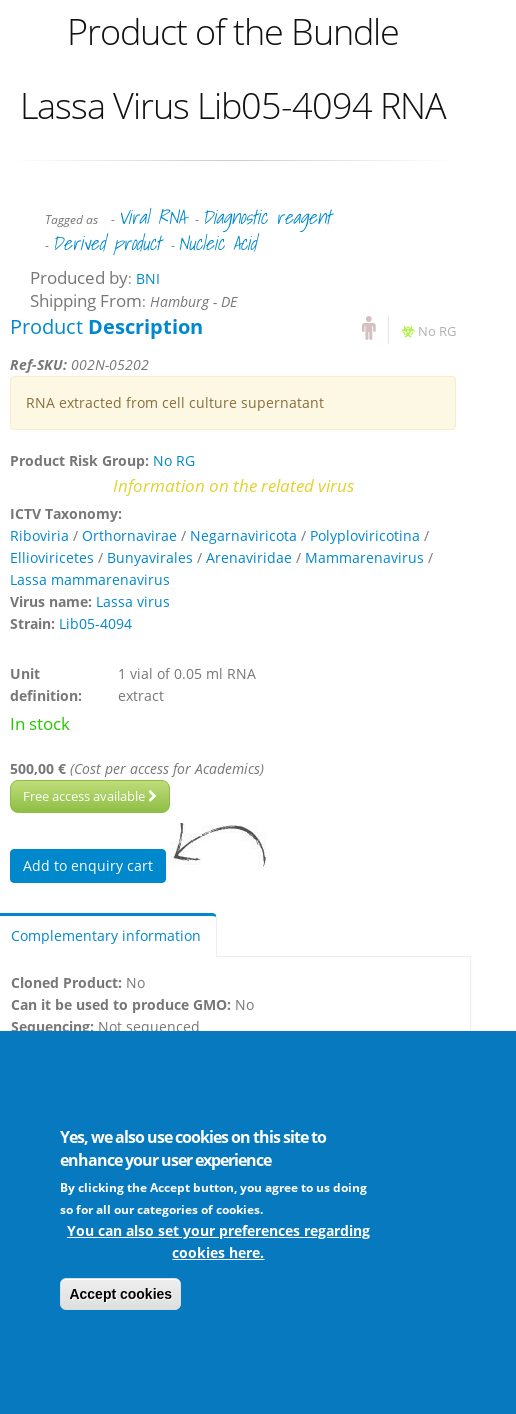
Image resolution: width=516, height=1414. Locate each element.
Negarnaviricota (243, 535)
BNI (148, 278)
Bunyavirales (150, 557)
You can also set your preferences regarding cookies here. (218, 1241)
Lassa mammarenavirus (90, 579)
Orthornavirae (129, 535)
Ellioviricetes (52, 557)
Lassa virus (133, 601)
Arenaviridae (249, 557)
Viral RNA (151, 217)
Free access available (90, 796)
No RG (437, 331)
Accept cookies (120, 1294)
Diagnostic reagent (266, 217)
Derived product (106, 243)
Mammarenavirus (364, 557)
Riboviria (39, 535)
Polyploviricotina (365, 535)
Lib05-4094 (95, 623)
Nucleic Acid (217, 243)
